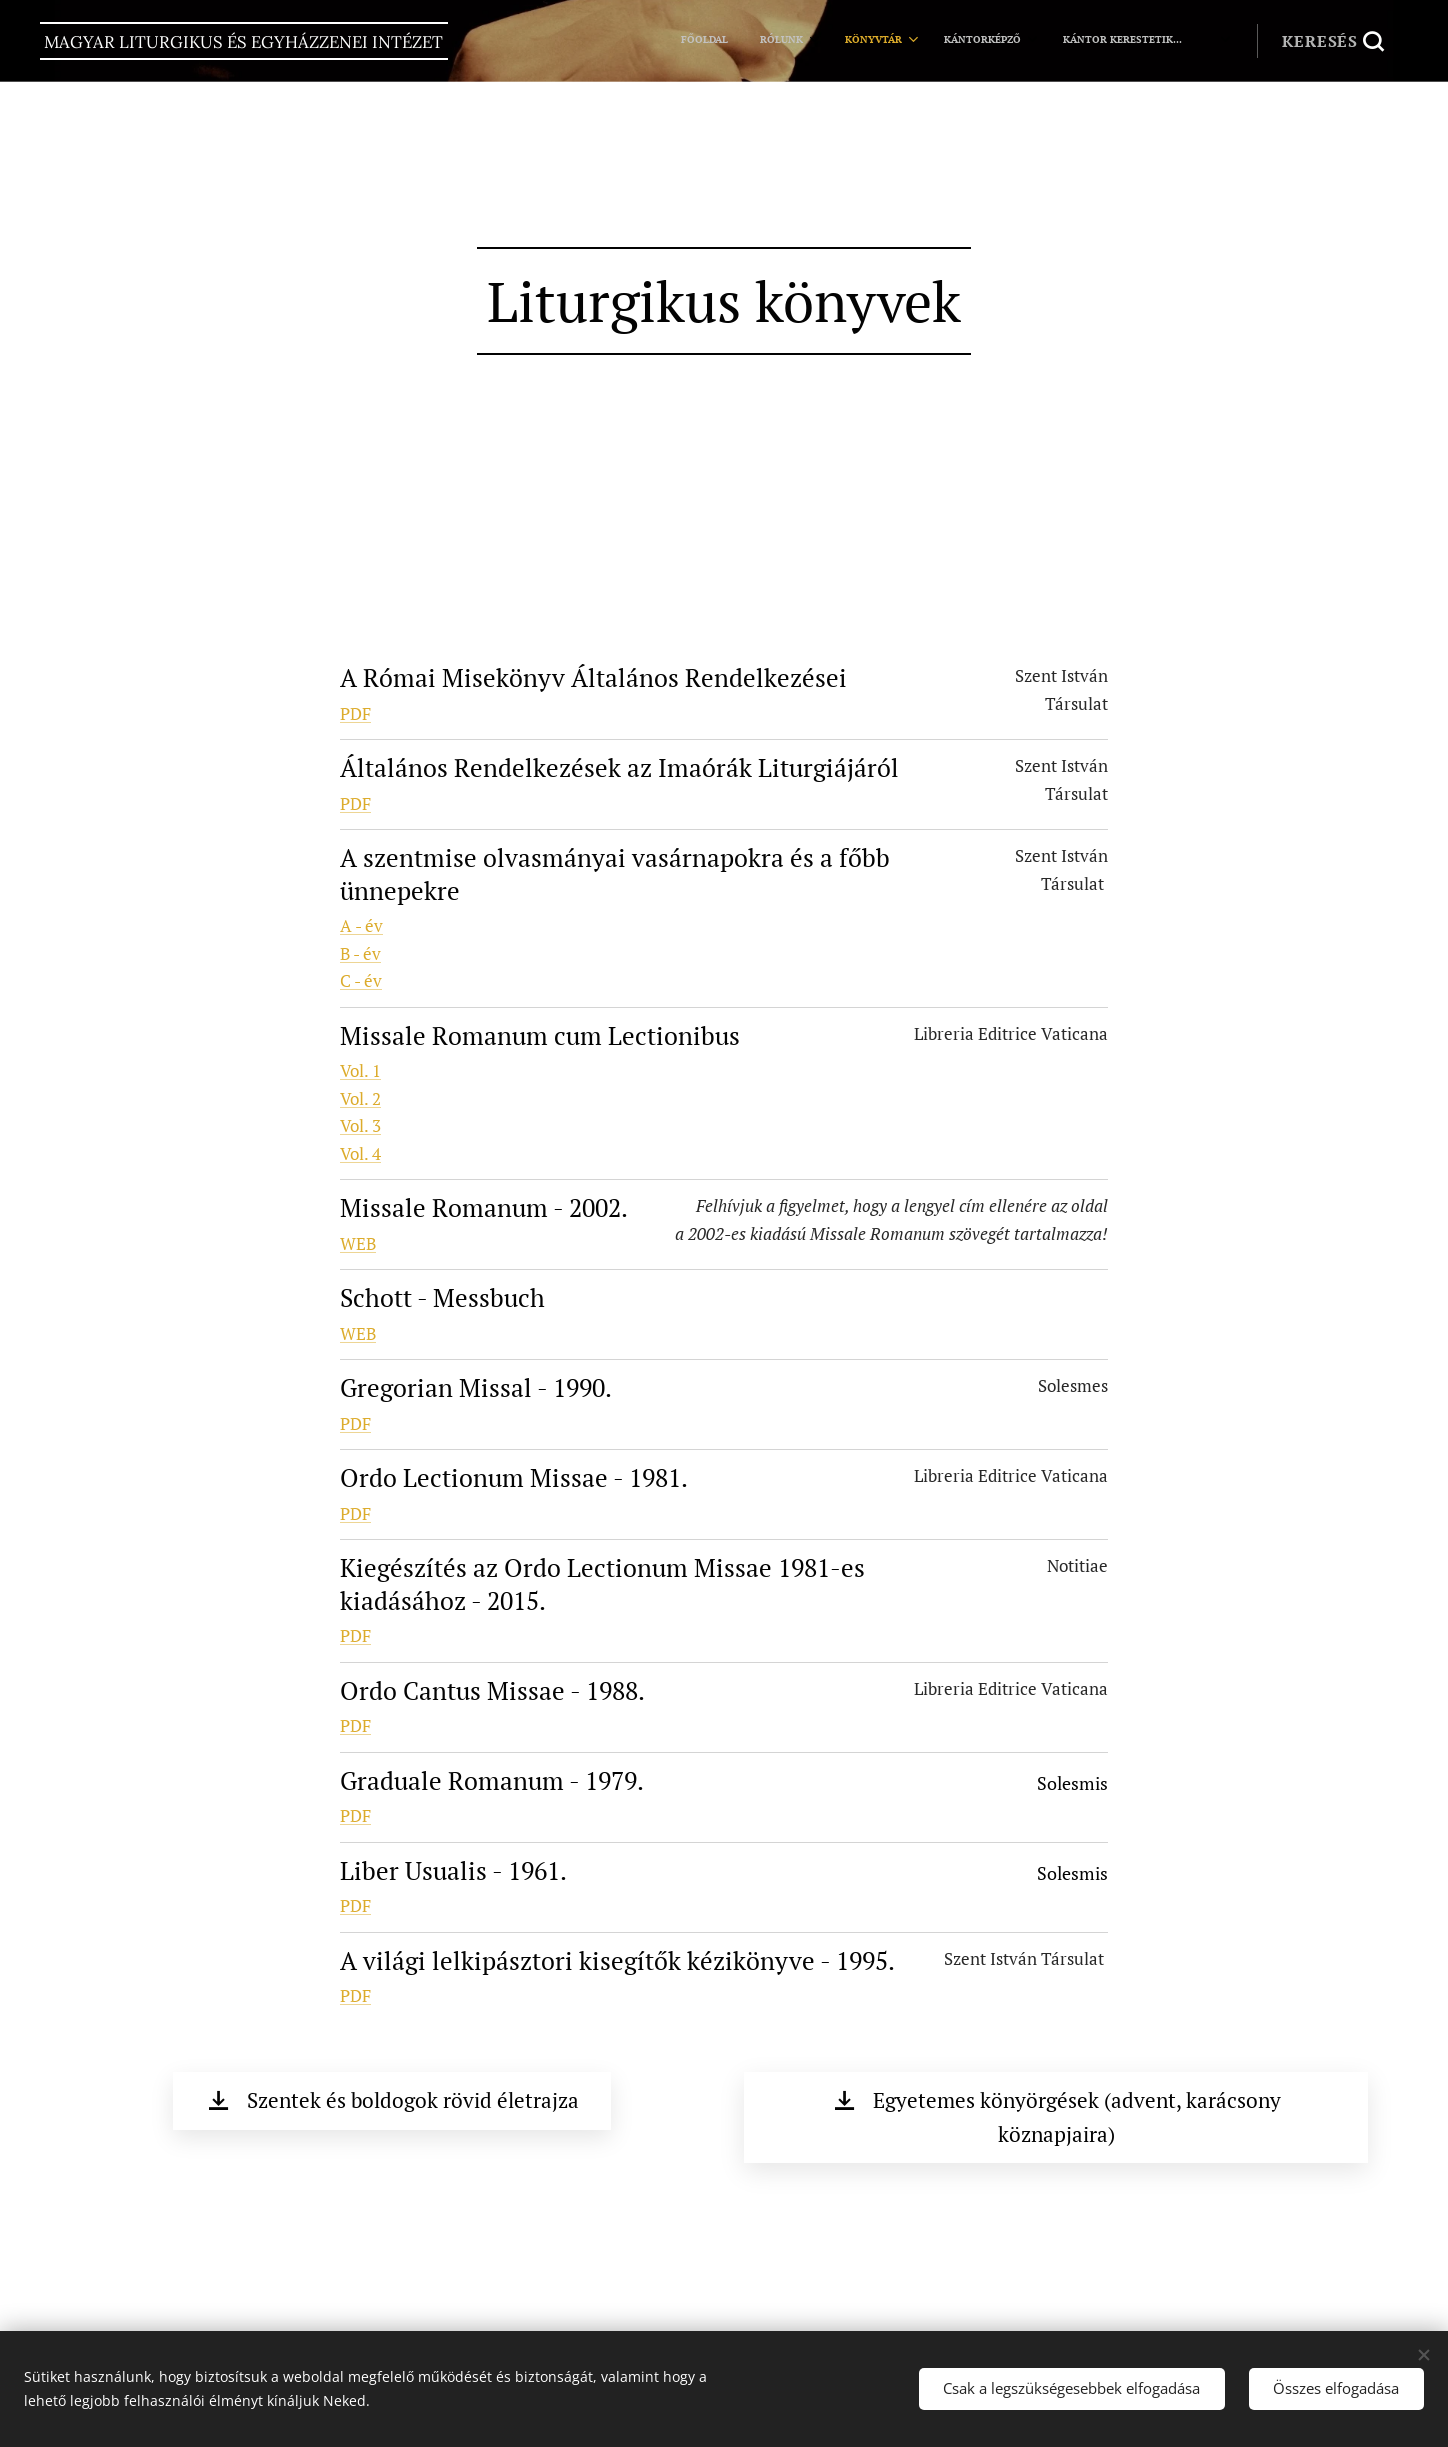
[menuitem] (988, 41)
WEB (358, 1243)
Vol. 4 (360, 1153)
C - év (361, 980)
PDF (355, 713)
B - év (360, 953)
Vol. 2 (360, 1098)
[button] (1332, 41)
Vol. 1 (360, 1070)
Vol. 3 (360, 1125)
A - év (361, 925)
